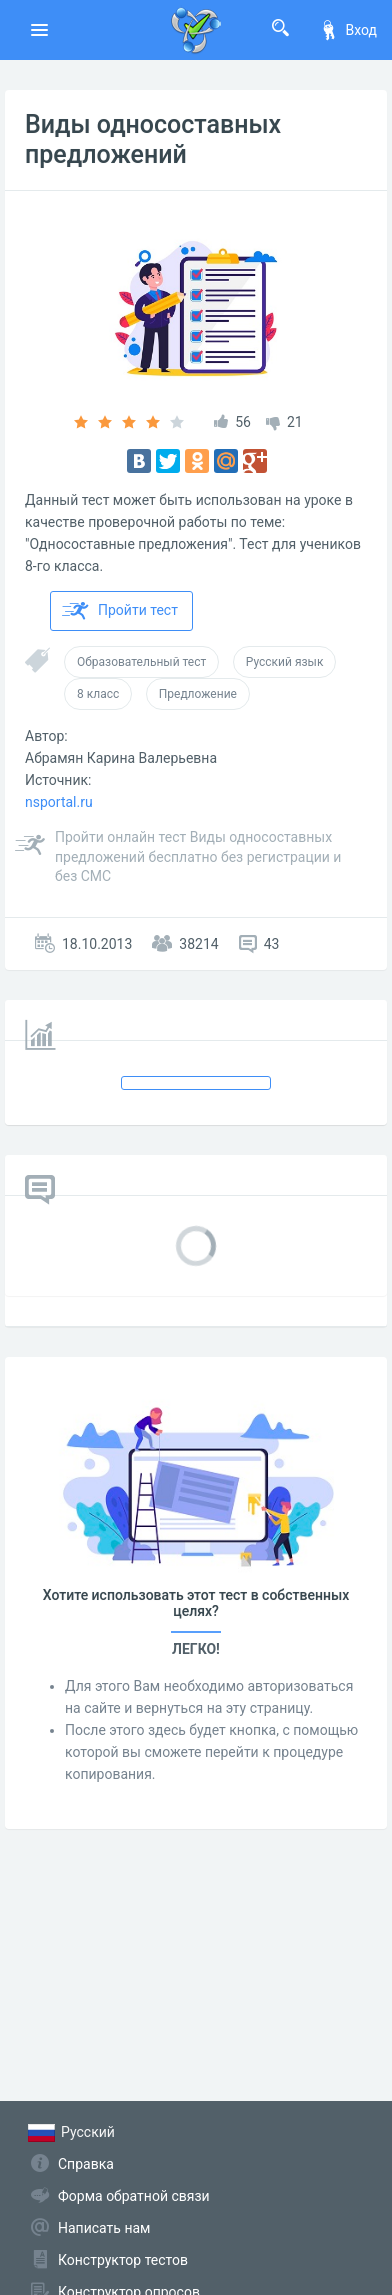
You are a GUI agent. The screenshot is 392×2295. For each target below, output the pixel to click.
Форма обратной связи (134, 2196)
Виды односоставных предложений (153, 139)
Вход (348, 30)
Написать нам (104, 2228)
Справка (86, 2164)
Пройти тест (120, 611)
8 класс (98, 694)
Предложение (198, 694)
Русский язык (285, 662)
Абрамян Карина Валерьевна (121, 758)
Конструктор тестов (123, 2260)
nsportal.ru (59, 802)
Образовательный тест (141, 662)
